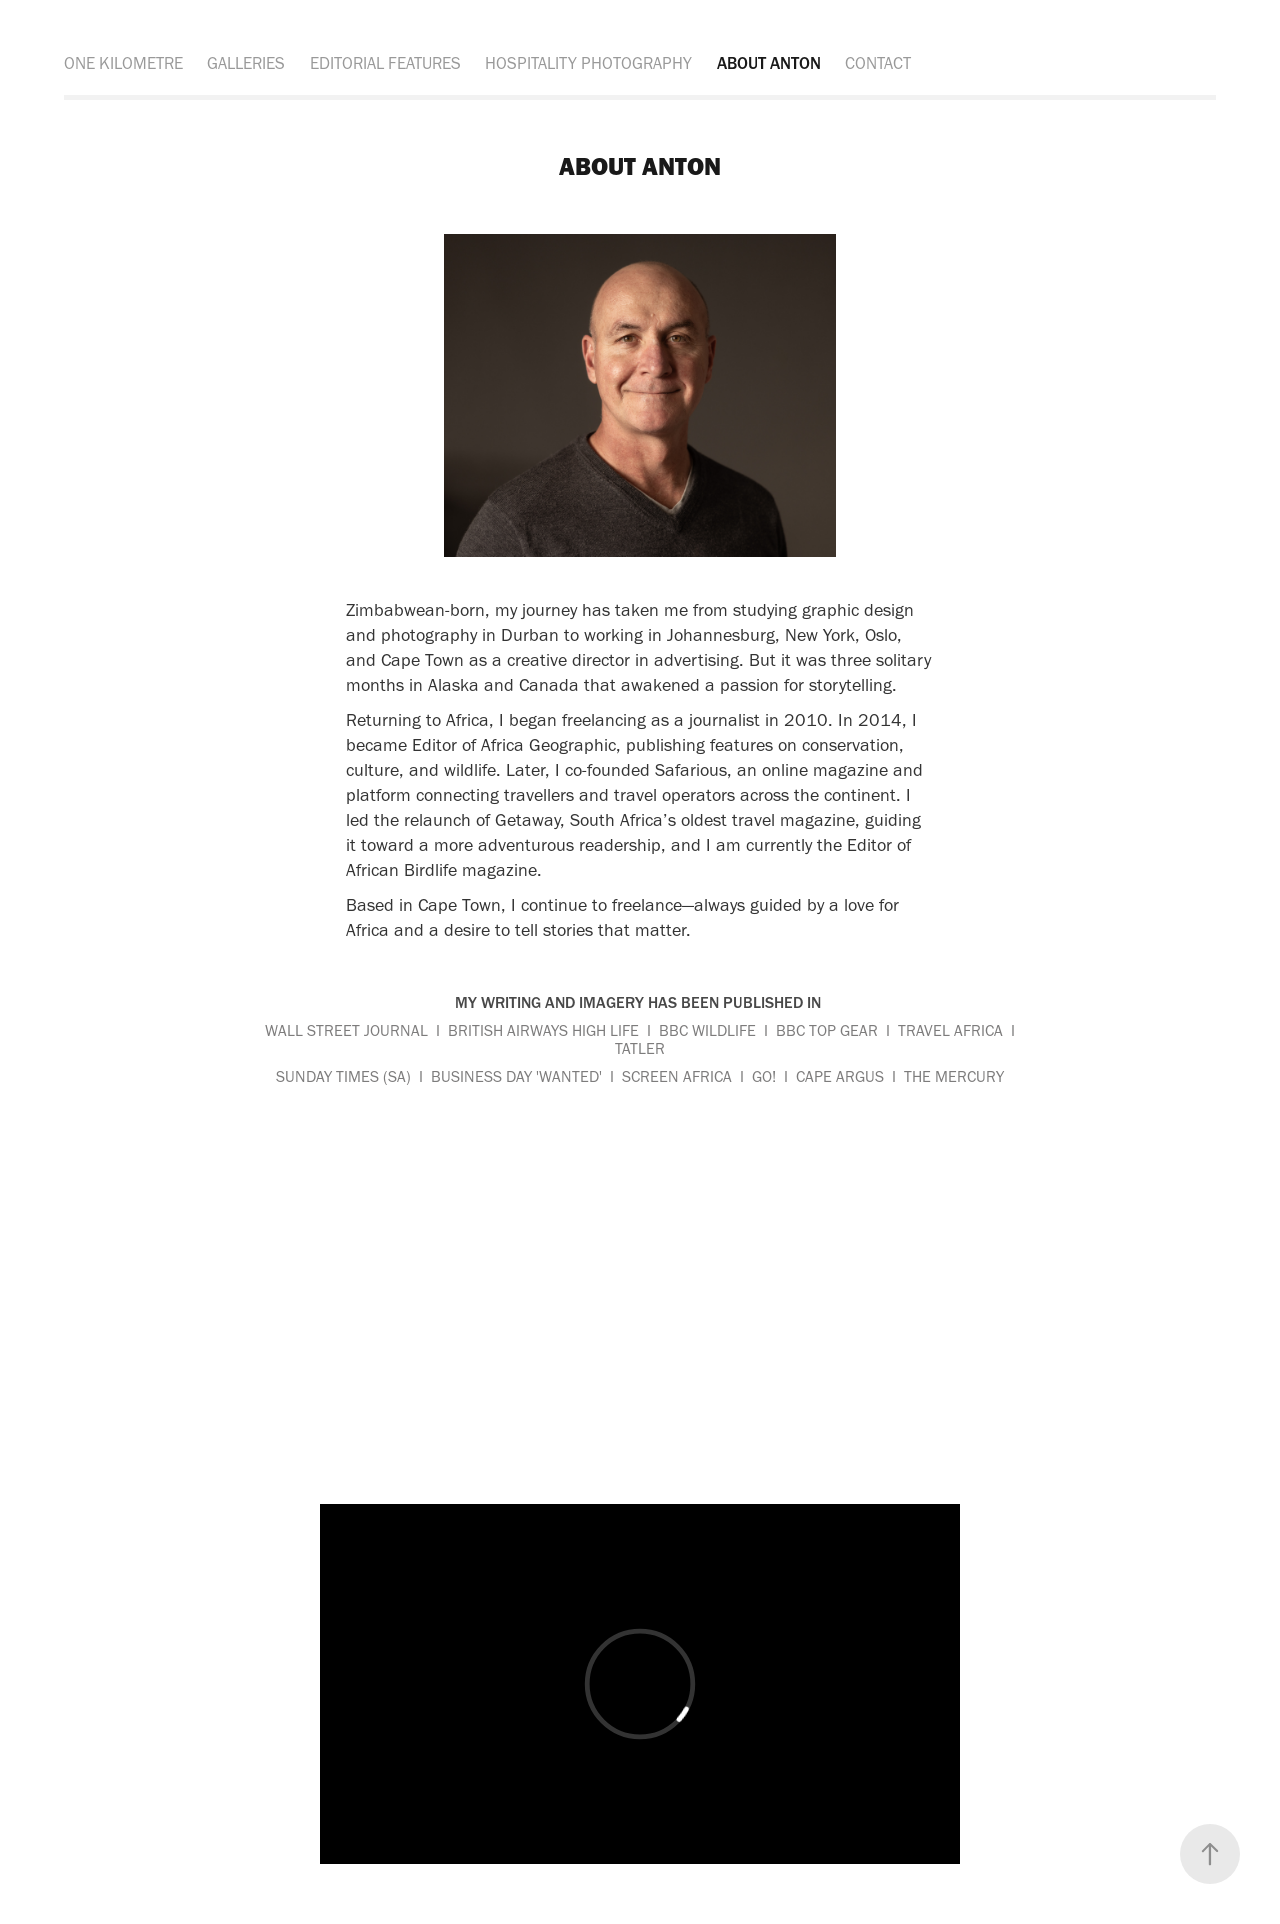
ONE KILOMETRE (123, 63)
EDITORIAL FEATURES (385, 63)
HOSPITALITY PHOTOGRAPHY (588, 63)
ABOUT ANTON (769, 63)
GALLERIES (246, 63)
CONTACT (878, 63)
